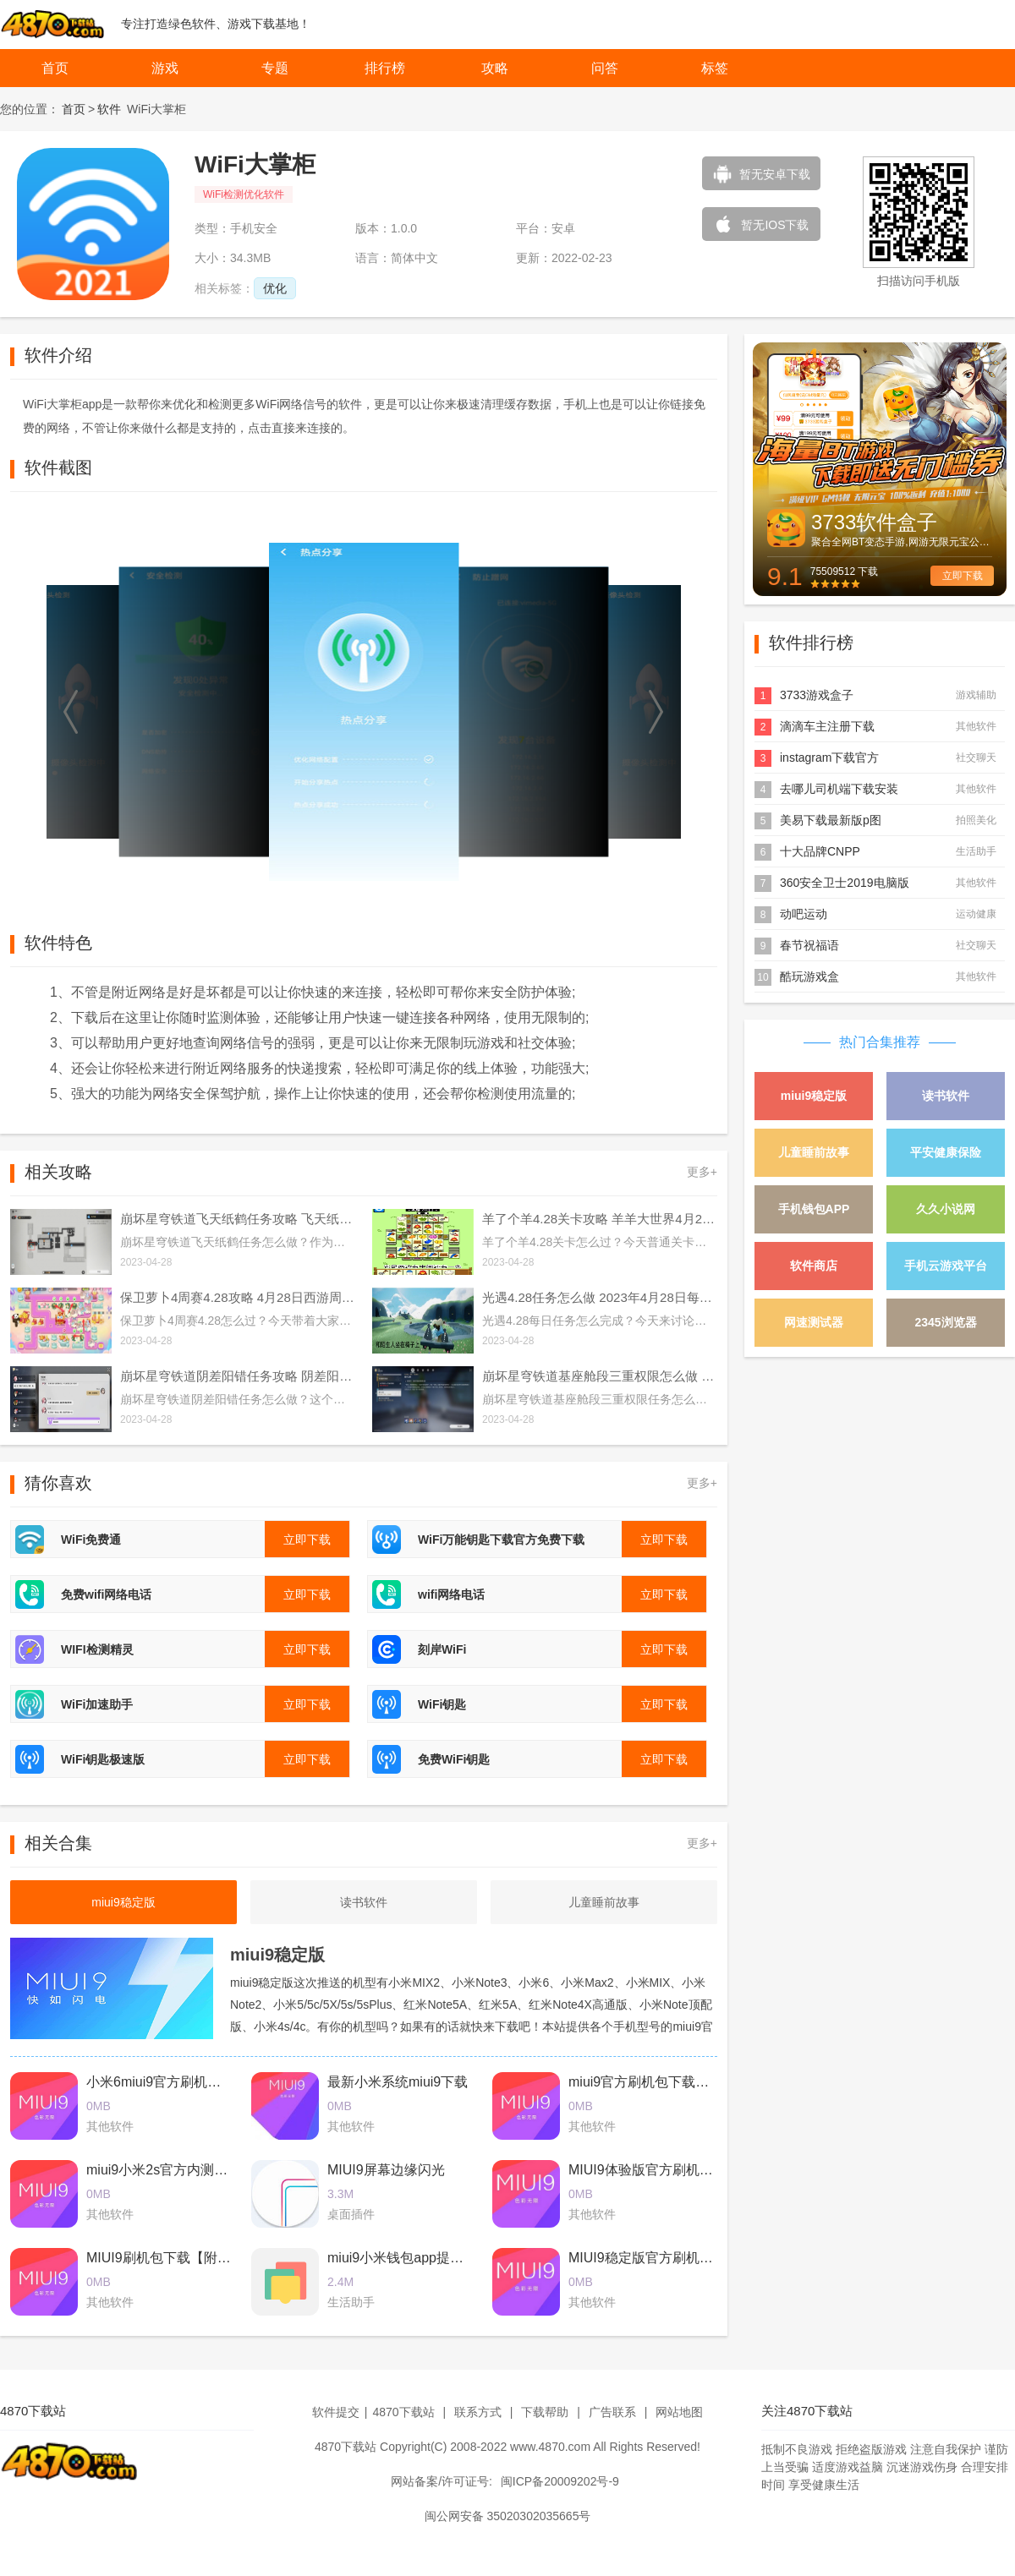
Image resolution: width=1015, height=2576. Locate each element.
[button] (72, 712)
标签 (714, 68)
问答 (604, 68)
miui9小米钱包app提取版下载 (415, 2258)
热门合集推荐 (879, 1042)
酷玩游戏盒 (809, 976)
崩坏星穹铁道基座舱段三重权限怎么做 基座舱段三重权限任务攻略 (599, 1376)
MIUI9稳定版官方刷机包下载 (654, 2258)
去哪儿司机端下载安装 (839, 789)
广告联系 (612, 2412)
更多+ (702, 1172)
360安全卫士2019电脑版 (844, 882)
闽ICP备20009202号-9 (560, 2481)
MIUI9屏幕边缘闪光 (386, 2170)
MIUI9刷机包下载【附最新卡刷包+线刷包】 (216, 2258)
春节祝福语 (809, 945)
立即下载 (962, 576)
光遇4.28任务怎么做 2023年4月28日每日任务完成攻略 (599, 1297)
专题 (274, 68)
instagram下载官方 (829, 757)
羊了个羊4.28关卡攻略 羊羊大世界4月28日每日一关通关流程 (599, 1218)
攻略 (494, 68)
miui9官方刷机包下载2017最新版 (667, 2082)
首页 (55, 68)
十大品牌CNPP (820, 851)
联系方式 (478, 2412)
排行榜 (385, 68)
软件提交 (335, 2412)
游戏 (164, 68)
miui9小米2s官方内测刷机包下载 (184, 2170)
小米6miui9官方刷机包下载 (167, 2082)
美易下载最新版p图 (830, 820)
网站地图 (679, 2412)
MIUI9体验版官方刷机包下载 (654, 2170)
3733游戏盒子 (816, 695)
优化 (275, 288)
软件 (109, 109)
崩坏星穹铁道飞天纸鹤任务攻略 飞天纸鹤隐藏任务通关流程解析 (237, 1218)
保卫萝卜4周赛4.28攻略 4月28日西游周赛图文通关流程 (237, 1297)
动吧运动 (803, 914)
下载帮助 (544, 2412)
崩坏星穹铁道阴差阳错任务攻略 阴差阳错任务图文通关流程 (237, 1376)
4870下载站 (403, 2412)
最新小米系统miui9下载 (397, 2082)
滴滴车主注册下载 (827, 726)
